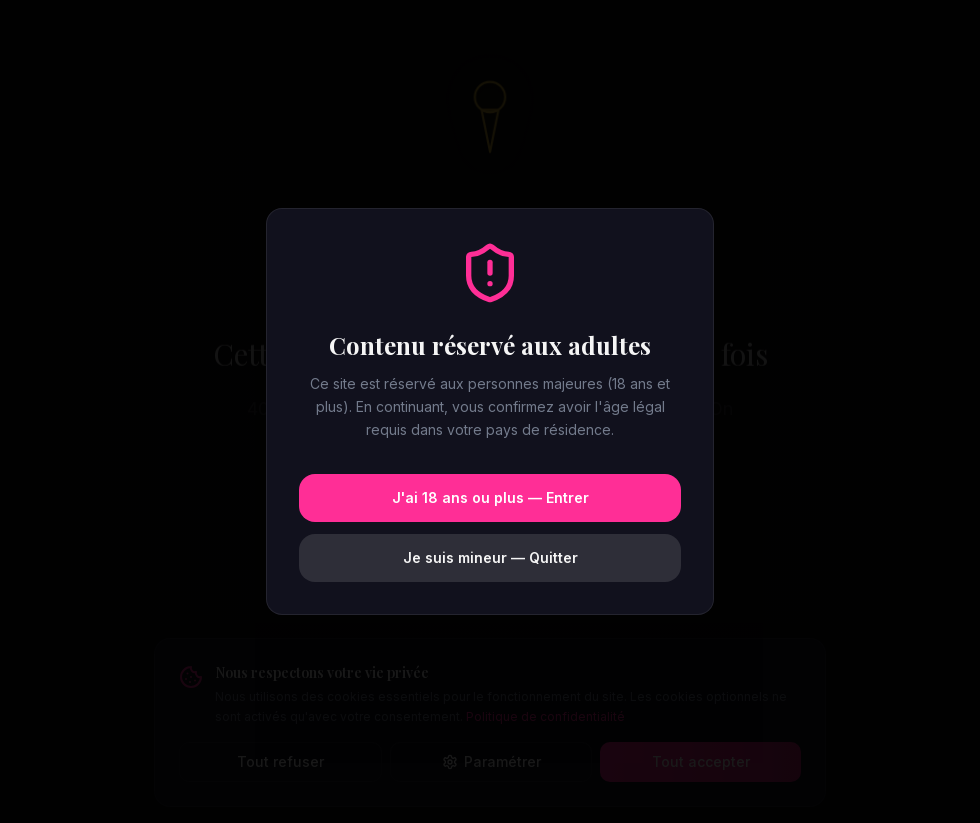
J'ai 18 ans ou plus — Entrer (490, 497)
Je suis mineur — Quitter (490, 557)
